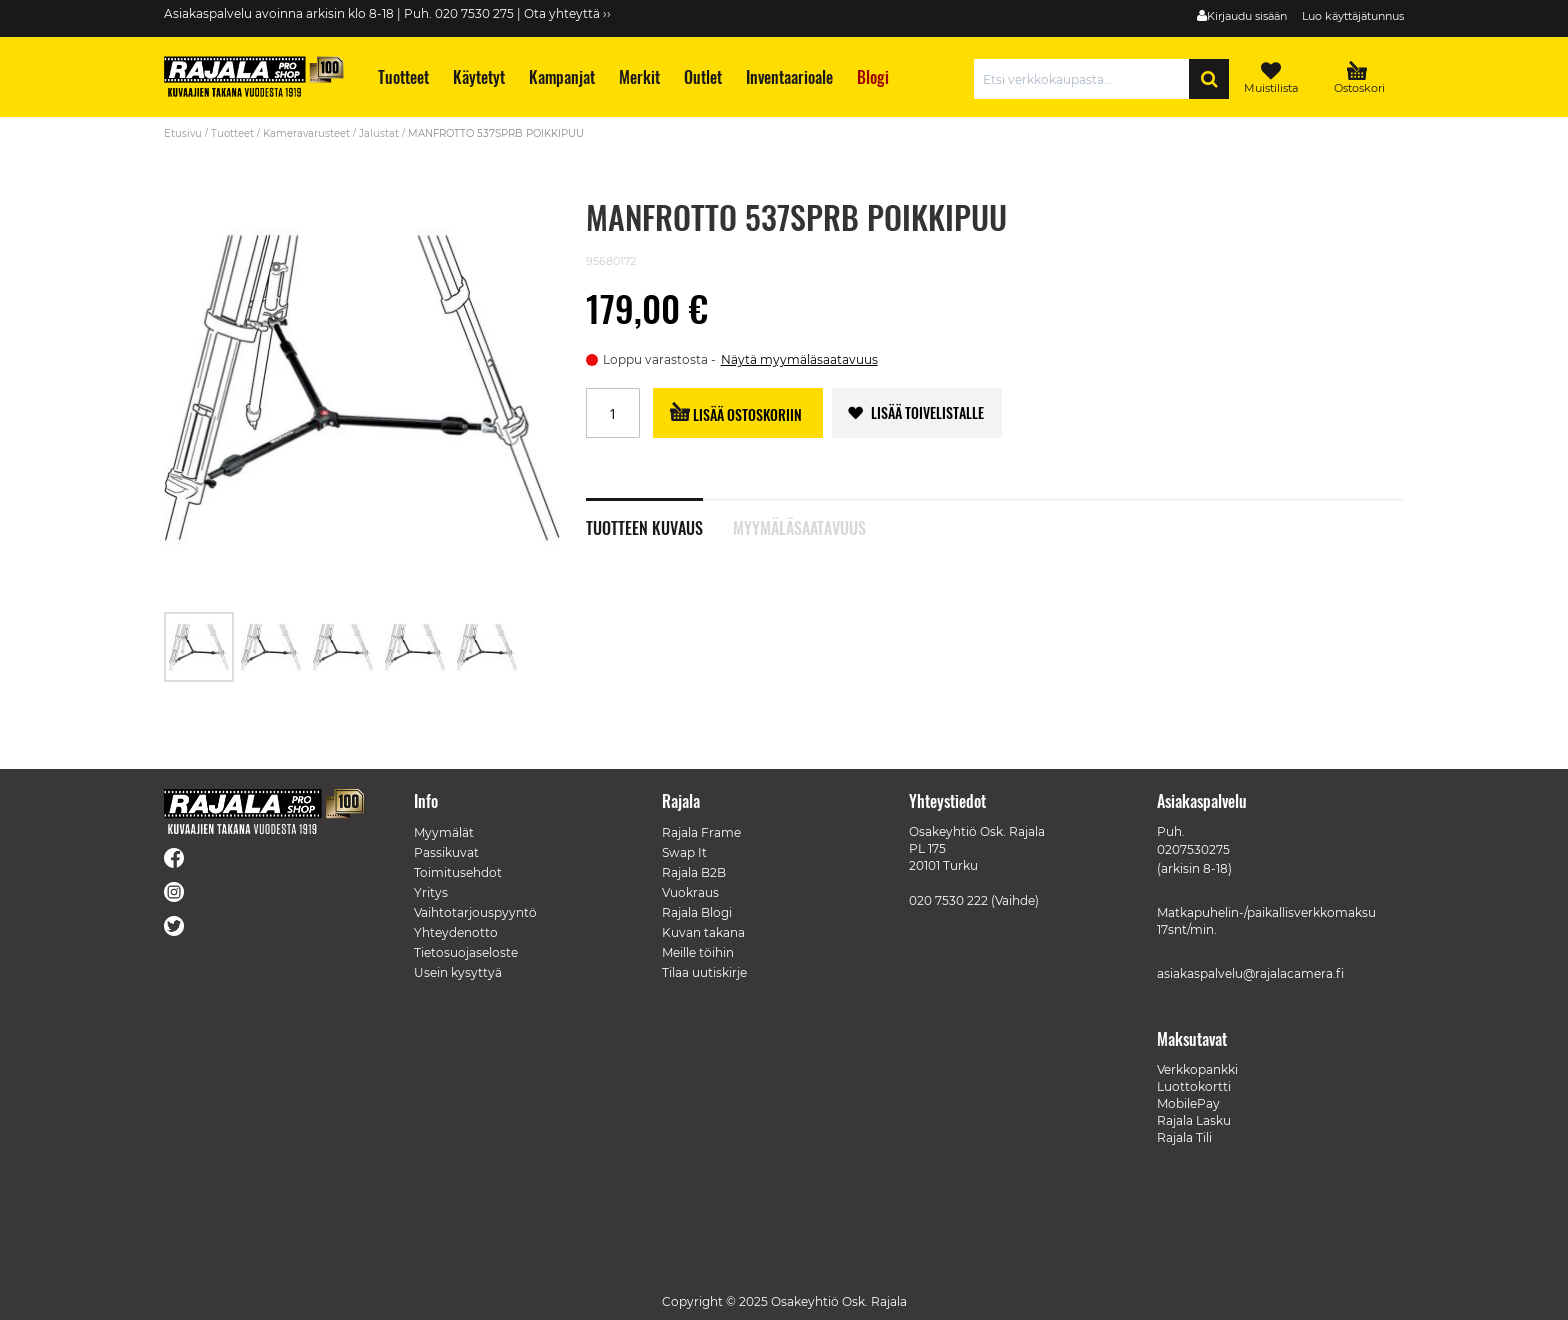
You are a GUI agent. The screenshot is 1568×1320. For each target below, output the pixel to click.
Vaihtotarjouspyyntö (475, 912)
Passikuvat (446, 852)
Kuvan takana (703, 932)
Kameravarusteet (306, 133)
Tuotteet (232, 133)
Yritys (431, 892)
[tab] (659, 517)
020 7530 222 (948, 900)
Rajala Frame (701, 832)
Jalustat (379, 133)
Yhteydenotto (456, 932)
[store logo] (254, 76)
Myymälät (444, 832)
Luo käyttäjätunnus (1353, 16)
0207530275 (1193, 849)
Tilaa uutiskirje (704, 972)
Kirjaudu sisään (1247, 16)
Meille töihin (698, 952)
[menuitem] (402, 77)
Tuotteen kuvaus (644, 526)
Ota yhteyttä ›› (567, 13)
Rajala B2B (694, 872)
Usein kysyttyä (458, 972)
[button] (272, 647)
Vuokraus (690, 892)
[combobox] (1086, 79)
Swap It (684, 852)
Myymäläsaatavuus (799, 526)
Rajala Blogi (697, 912)
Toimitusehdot (458, 872)
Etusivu (183, 133)
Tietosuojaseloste (466, 952)
